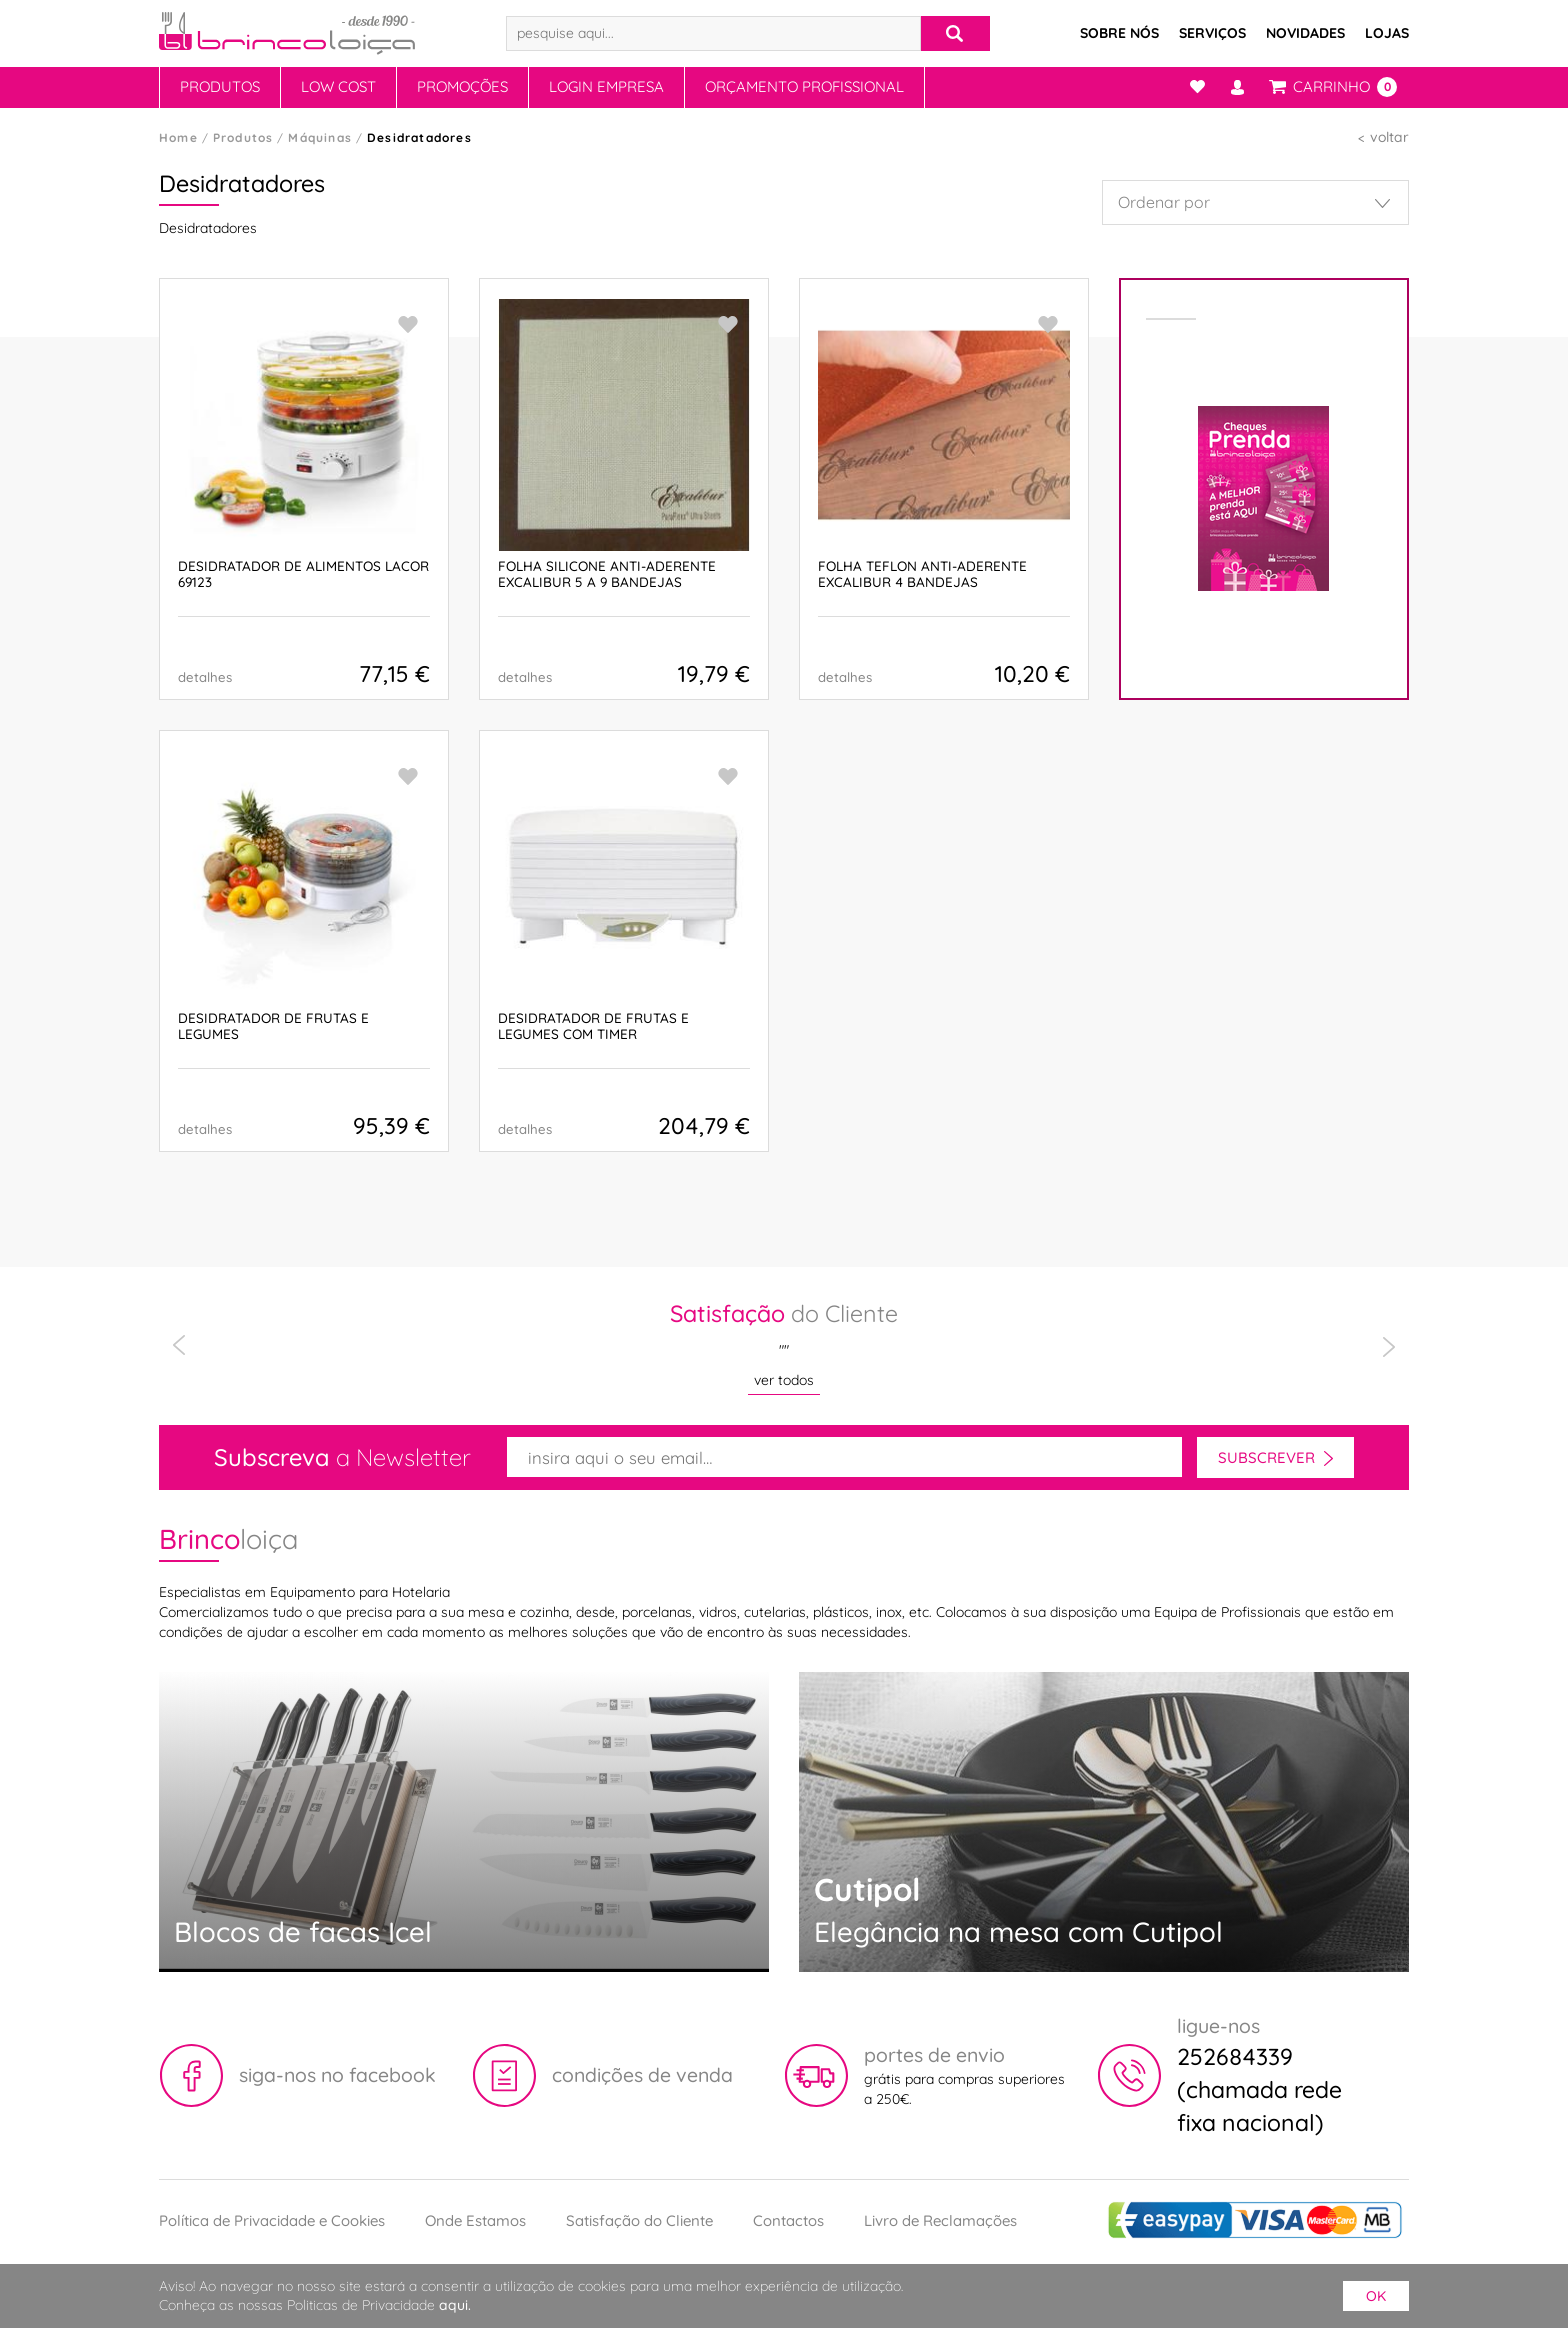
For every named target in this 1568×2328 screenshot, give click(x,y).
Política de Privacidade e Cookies (272, 2220)
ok (1376, 2296)
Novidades (1305, 33)
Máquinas (320, 137)
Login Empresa (606, 86)
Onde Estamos (475, 2220)
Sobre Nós (1119, 33)
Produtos (220, 86)
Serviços (1212, 33)
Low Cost (338, 86)
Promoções (462, 86)
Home (178, 137)
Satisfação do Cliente (639, 2220)
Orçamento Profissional (804, 86)
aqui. (455, 2305)
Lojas (1387, 33)
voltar (1389, 137)
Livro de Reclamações (940, 2220)
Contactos (788, 2220)
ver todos (784, 1380)
